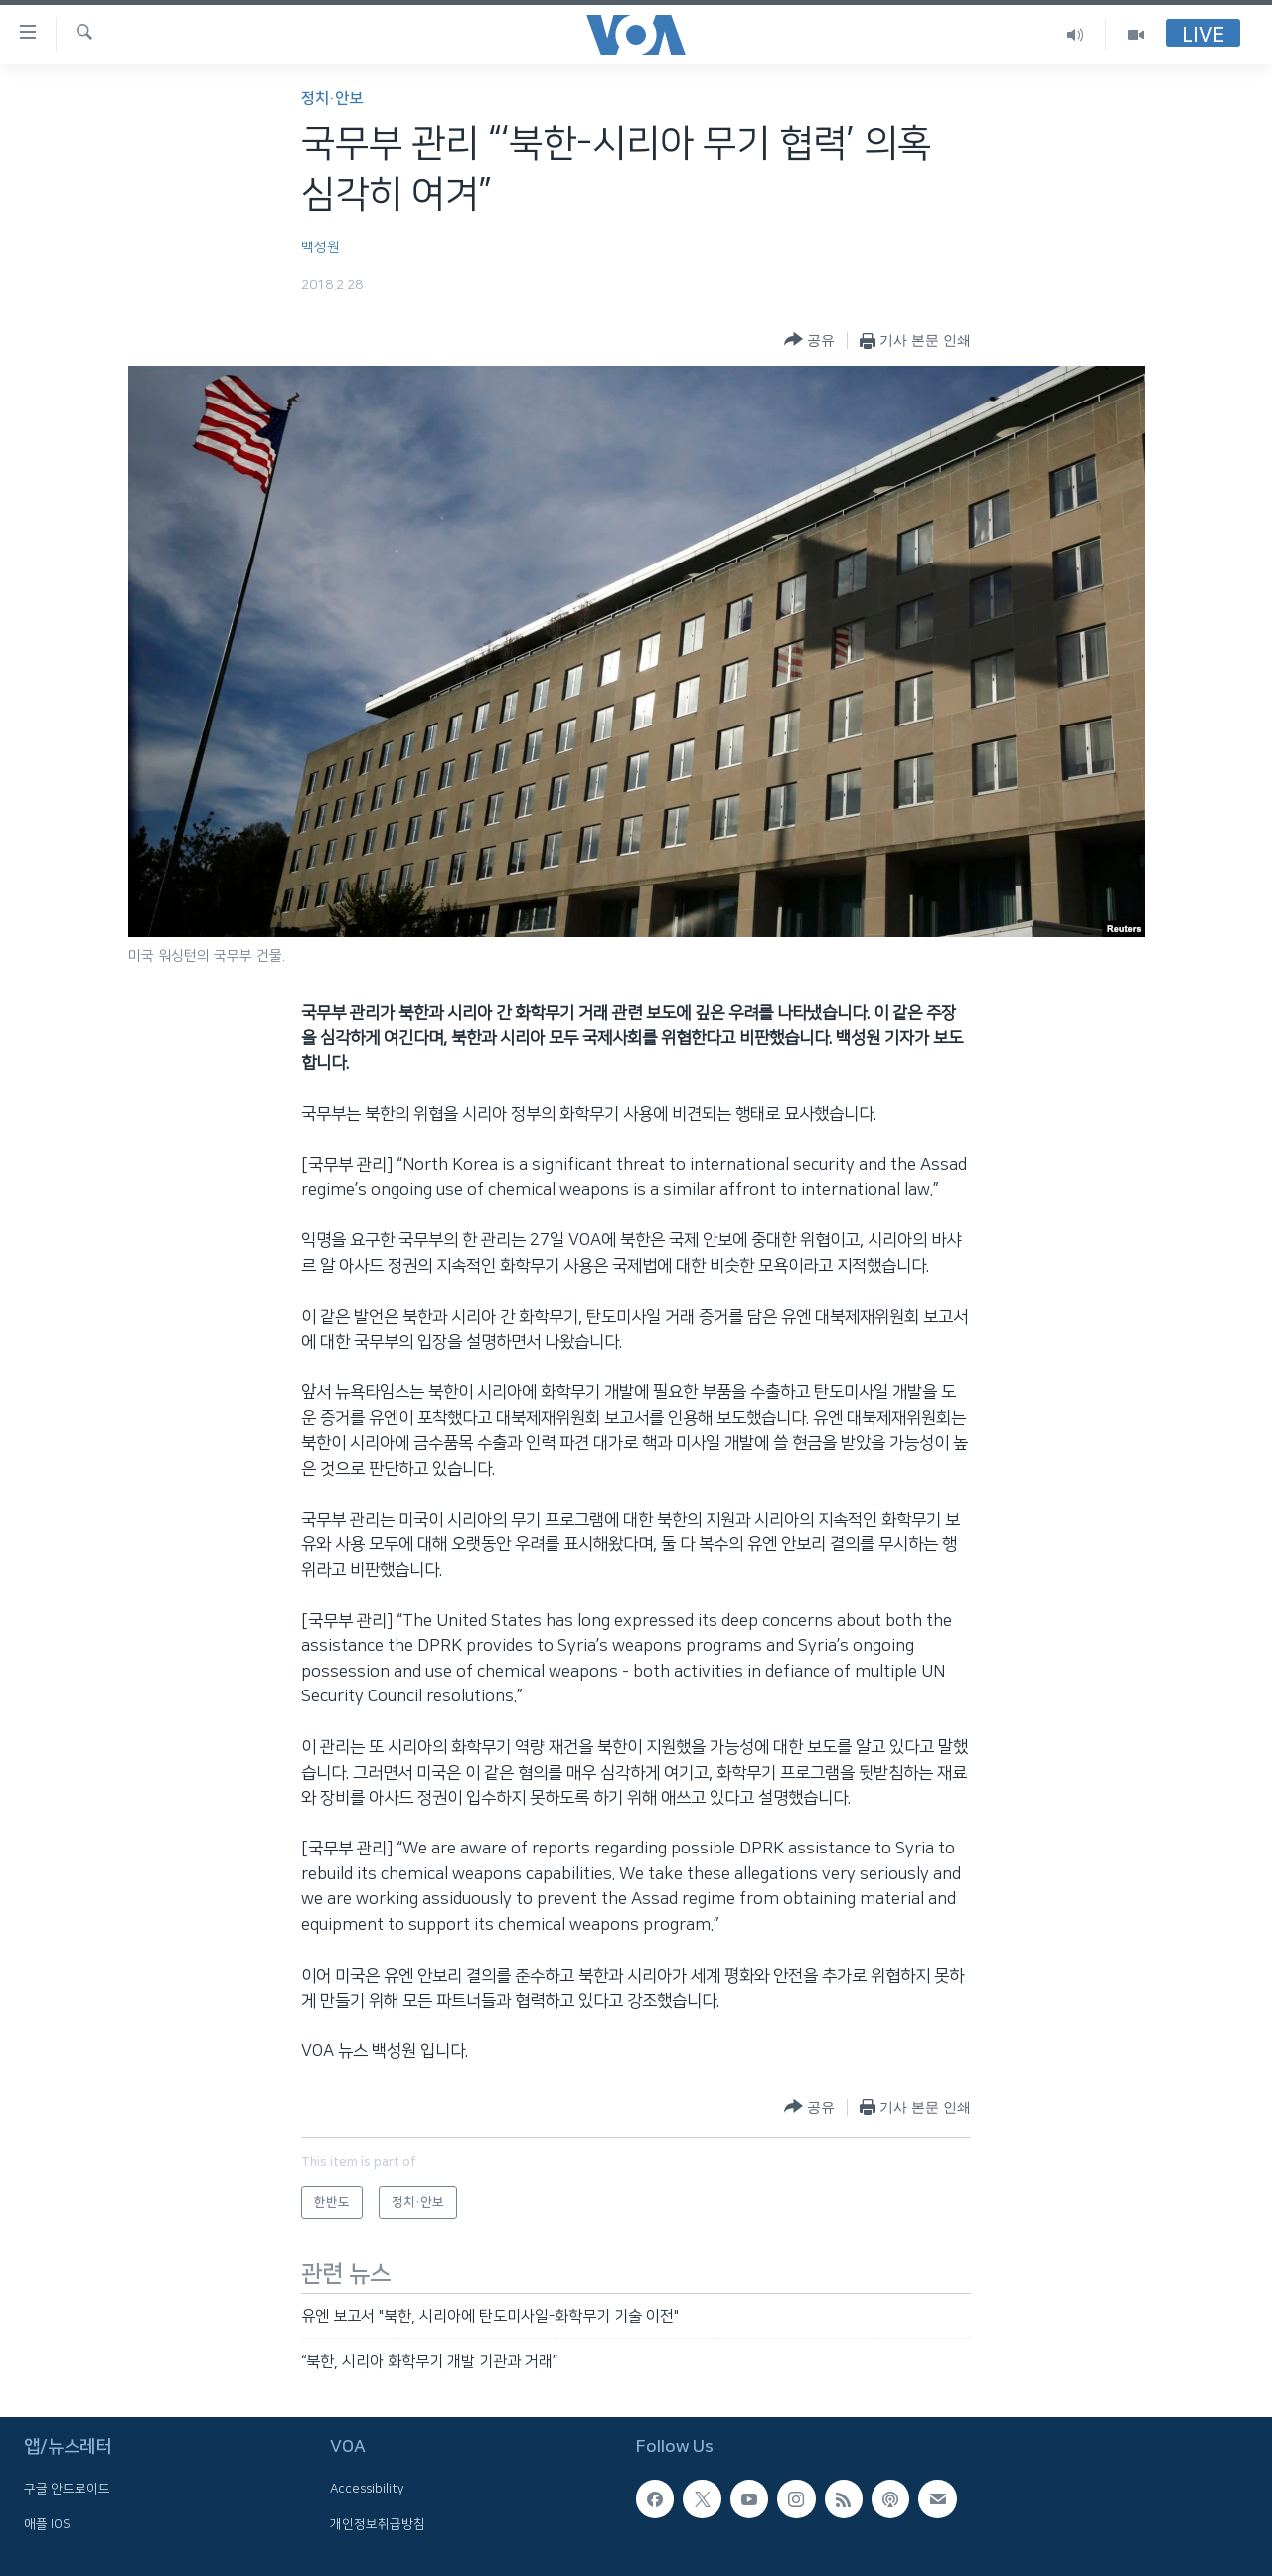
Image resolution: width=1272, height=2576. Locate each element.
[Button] (809, 340)
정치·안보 (332, 98)
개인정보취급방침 (377, 2524)
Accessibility (367, 2489)
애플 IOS (47, 2524)
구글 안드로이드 (67, 2489)
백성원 (320, 247)
